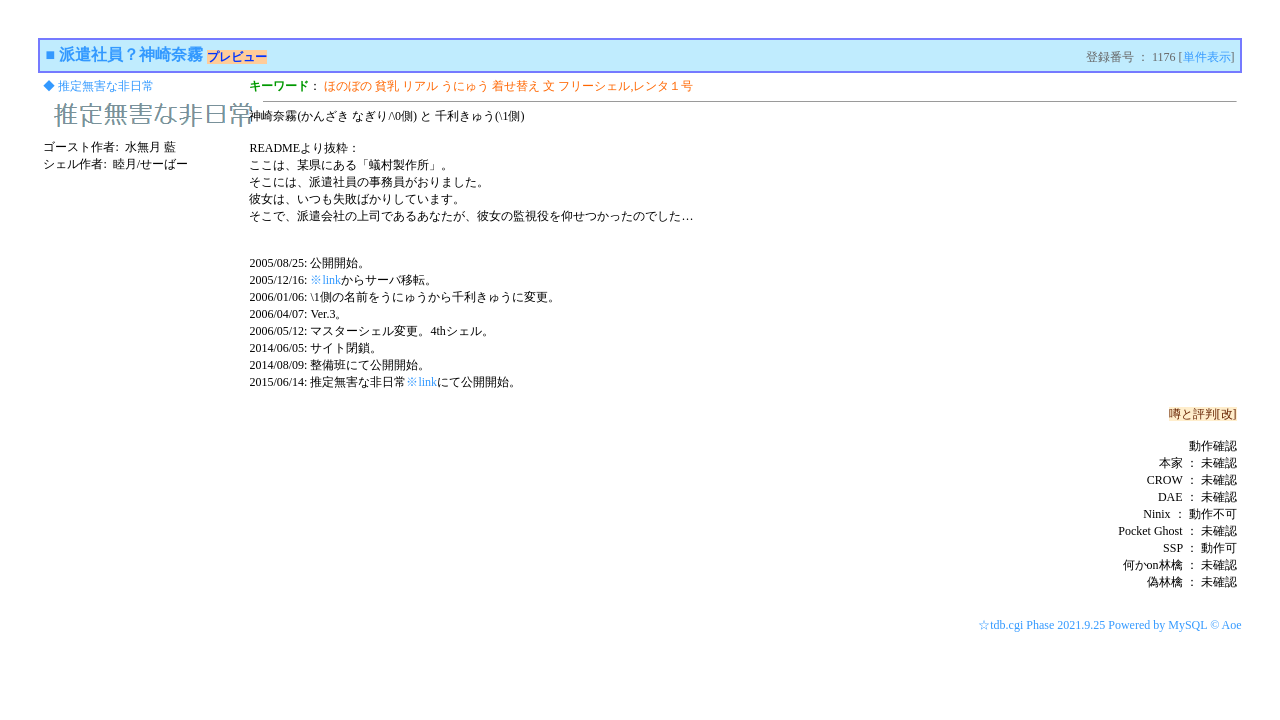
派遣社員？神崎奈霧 (131, 54)
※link (325, 280)
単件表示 (1207, 57)
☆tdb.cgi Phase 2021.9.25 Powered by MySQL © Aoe (1109, 625)
